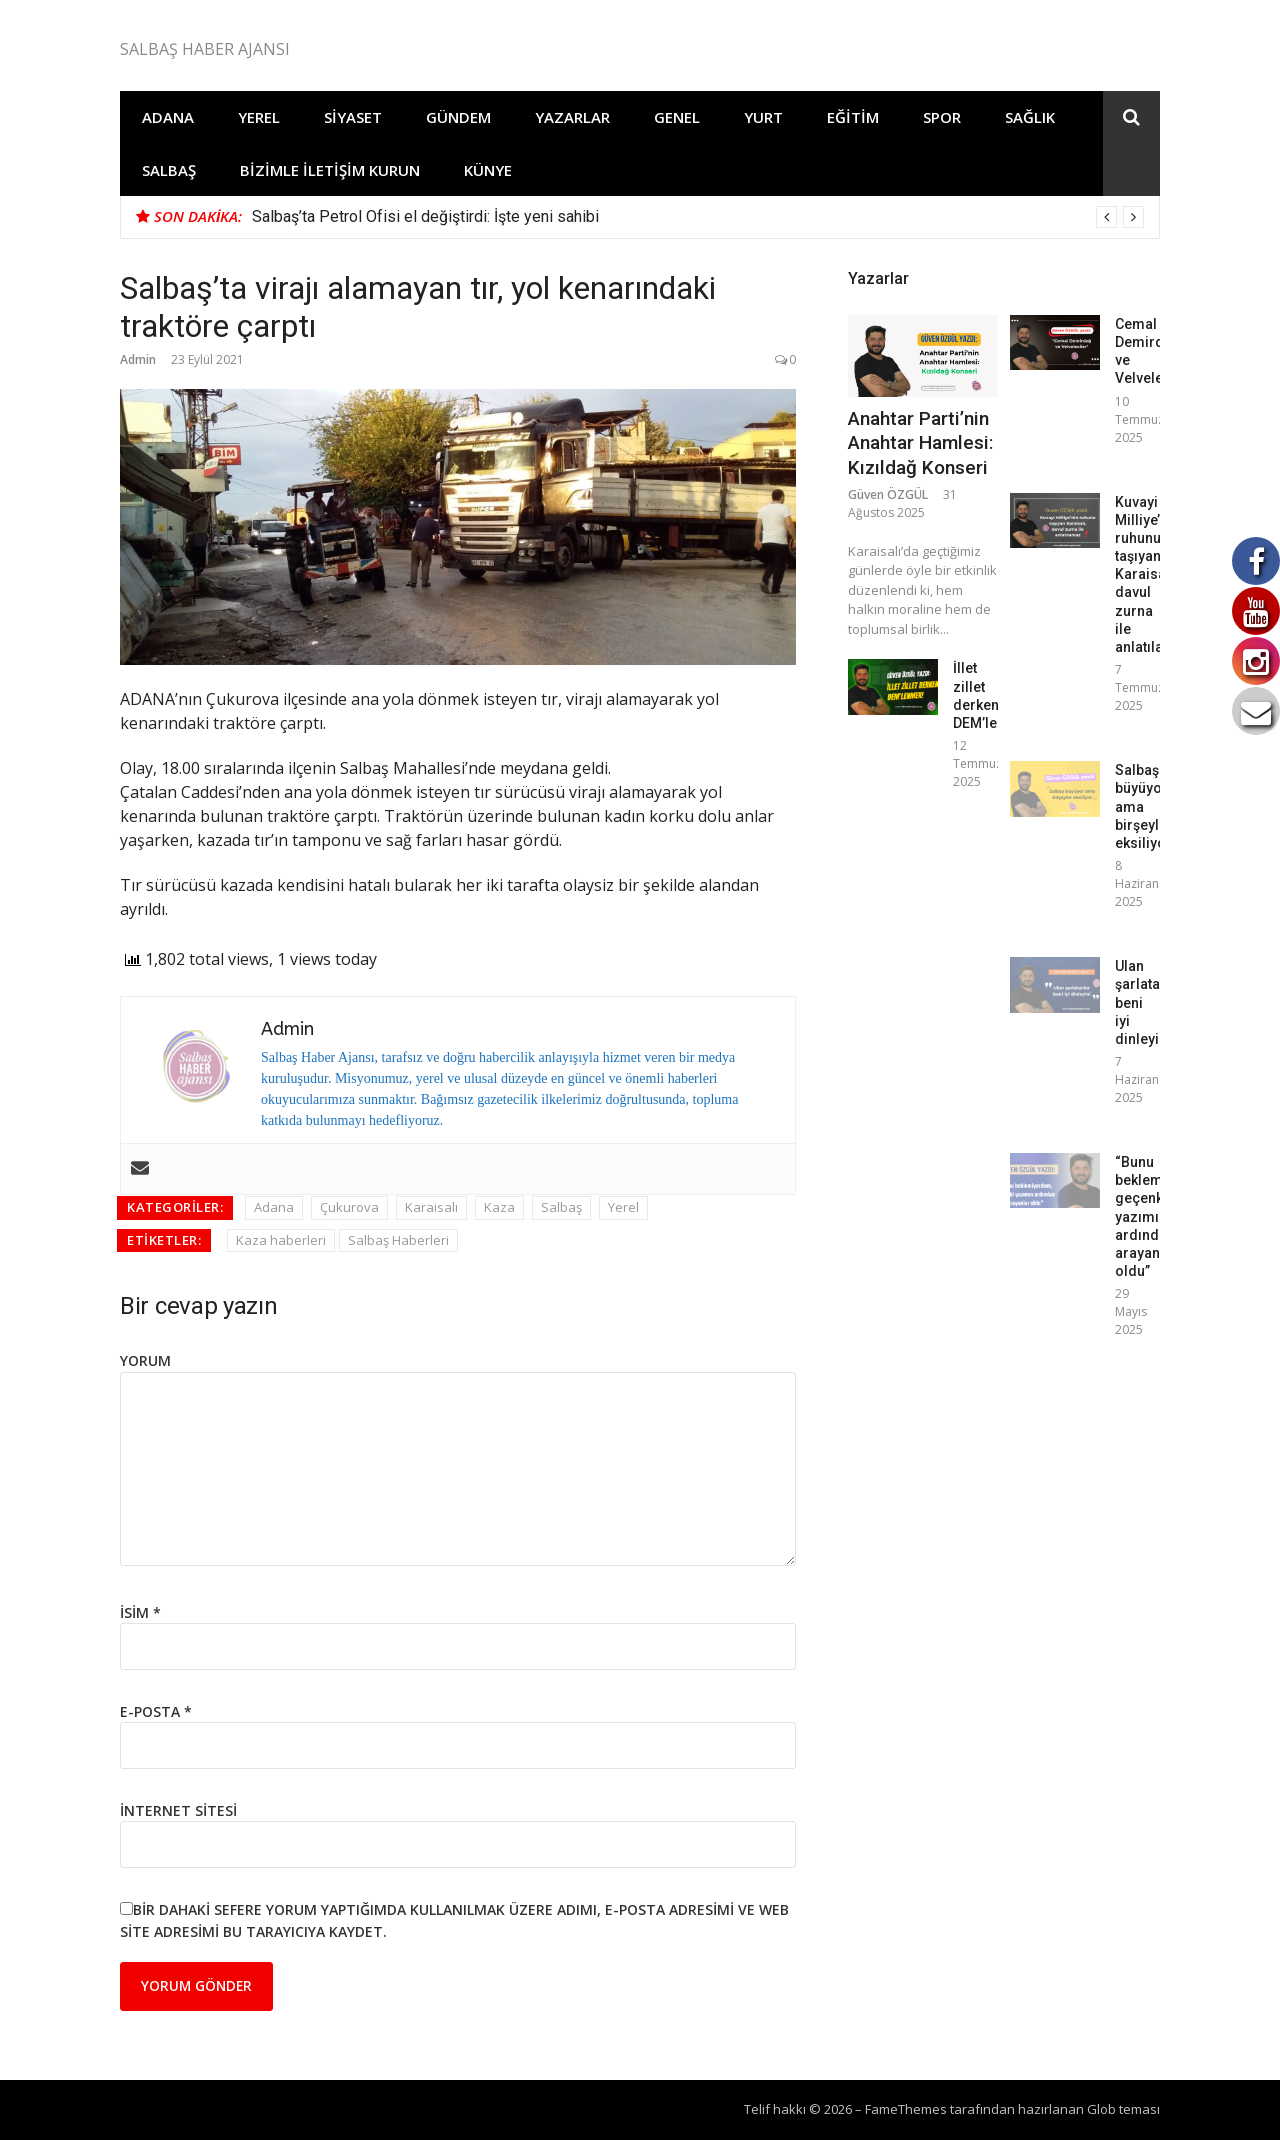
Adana (168, 117)
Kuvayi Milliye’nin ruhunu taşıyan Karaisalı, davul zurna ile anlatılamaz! (1155, 575)
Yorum (145, 1360)
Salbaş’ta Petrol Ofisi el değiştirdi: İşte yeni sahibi (425, 216)
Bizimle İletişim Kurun (330, 170)
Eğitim (853, 117)
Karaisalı (431, 1207)
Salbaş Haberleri (398, 1240)
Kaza (499, 1207)
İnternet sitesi (178, 1810)
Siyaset (353, 117)
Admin (138, 359)
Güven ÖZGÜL (888, 494)
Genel (677, 117)
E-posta (156, 1711)
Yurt (763, 117)
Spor (942, 117)
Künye (488, 170)
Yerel (259, 117)
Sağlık (1030, 117)
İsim (140, 1612)
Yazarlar (572, 117)
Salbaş (169, 170)
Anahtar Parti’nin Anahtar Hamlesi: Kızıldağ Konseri (920, 443)
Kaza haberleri (281, 1240)
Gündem (458, 117)
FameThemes (906, 2109)
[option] (698, 217)
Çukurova (349, 1207)
